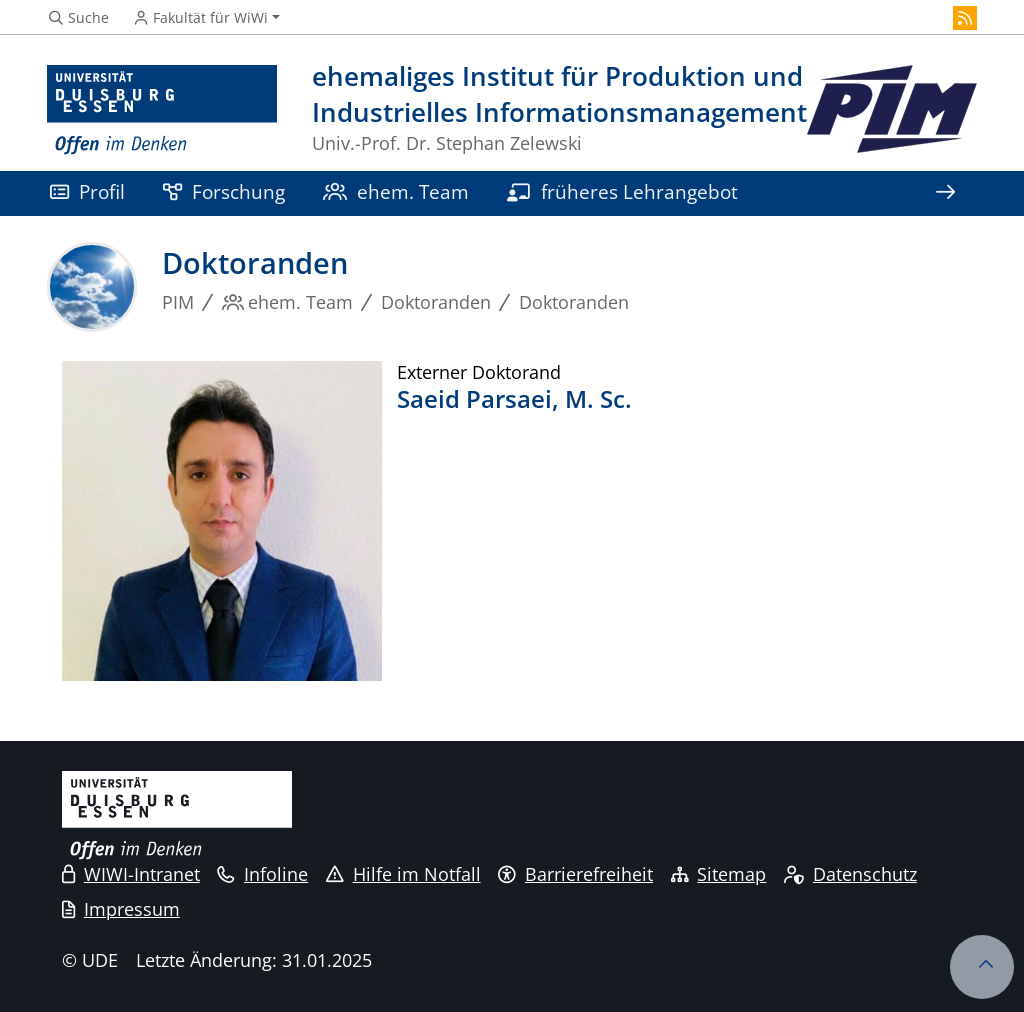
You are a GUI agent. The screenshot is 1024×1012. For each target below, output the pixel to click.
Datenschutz (850, 874)
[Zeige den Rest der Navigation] (945, 193)
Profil (87, 191)
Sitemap (719, 874)
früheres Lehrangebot (622, 191)
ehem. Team (396, 191)
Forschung (224, 191)
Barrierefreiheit (575, 874)
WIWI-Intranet (131, 874)
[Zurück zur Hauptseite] (892, 110)
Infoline (262, 874)
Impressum (121, 909)
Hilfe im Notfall (403, 874)
